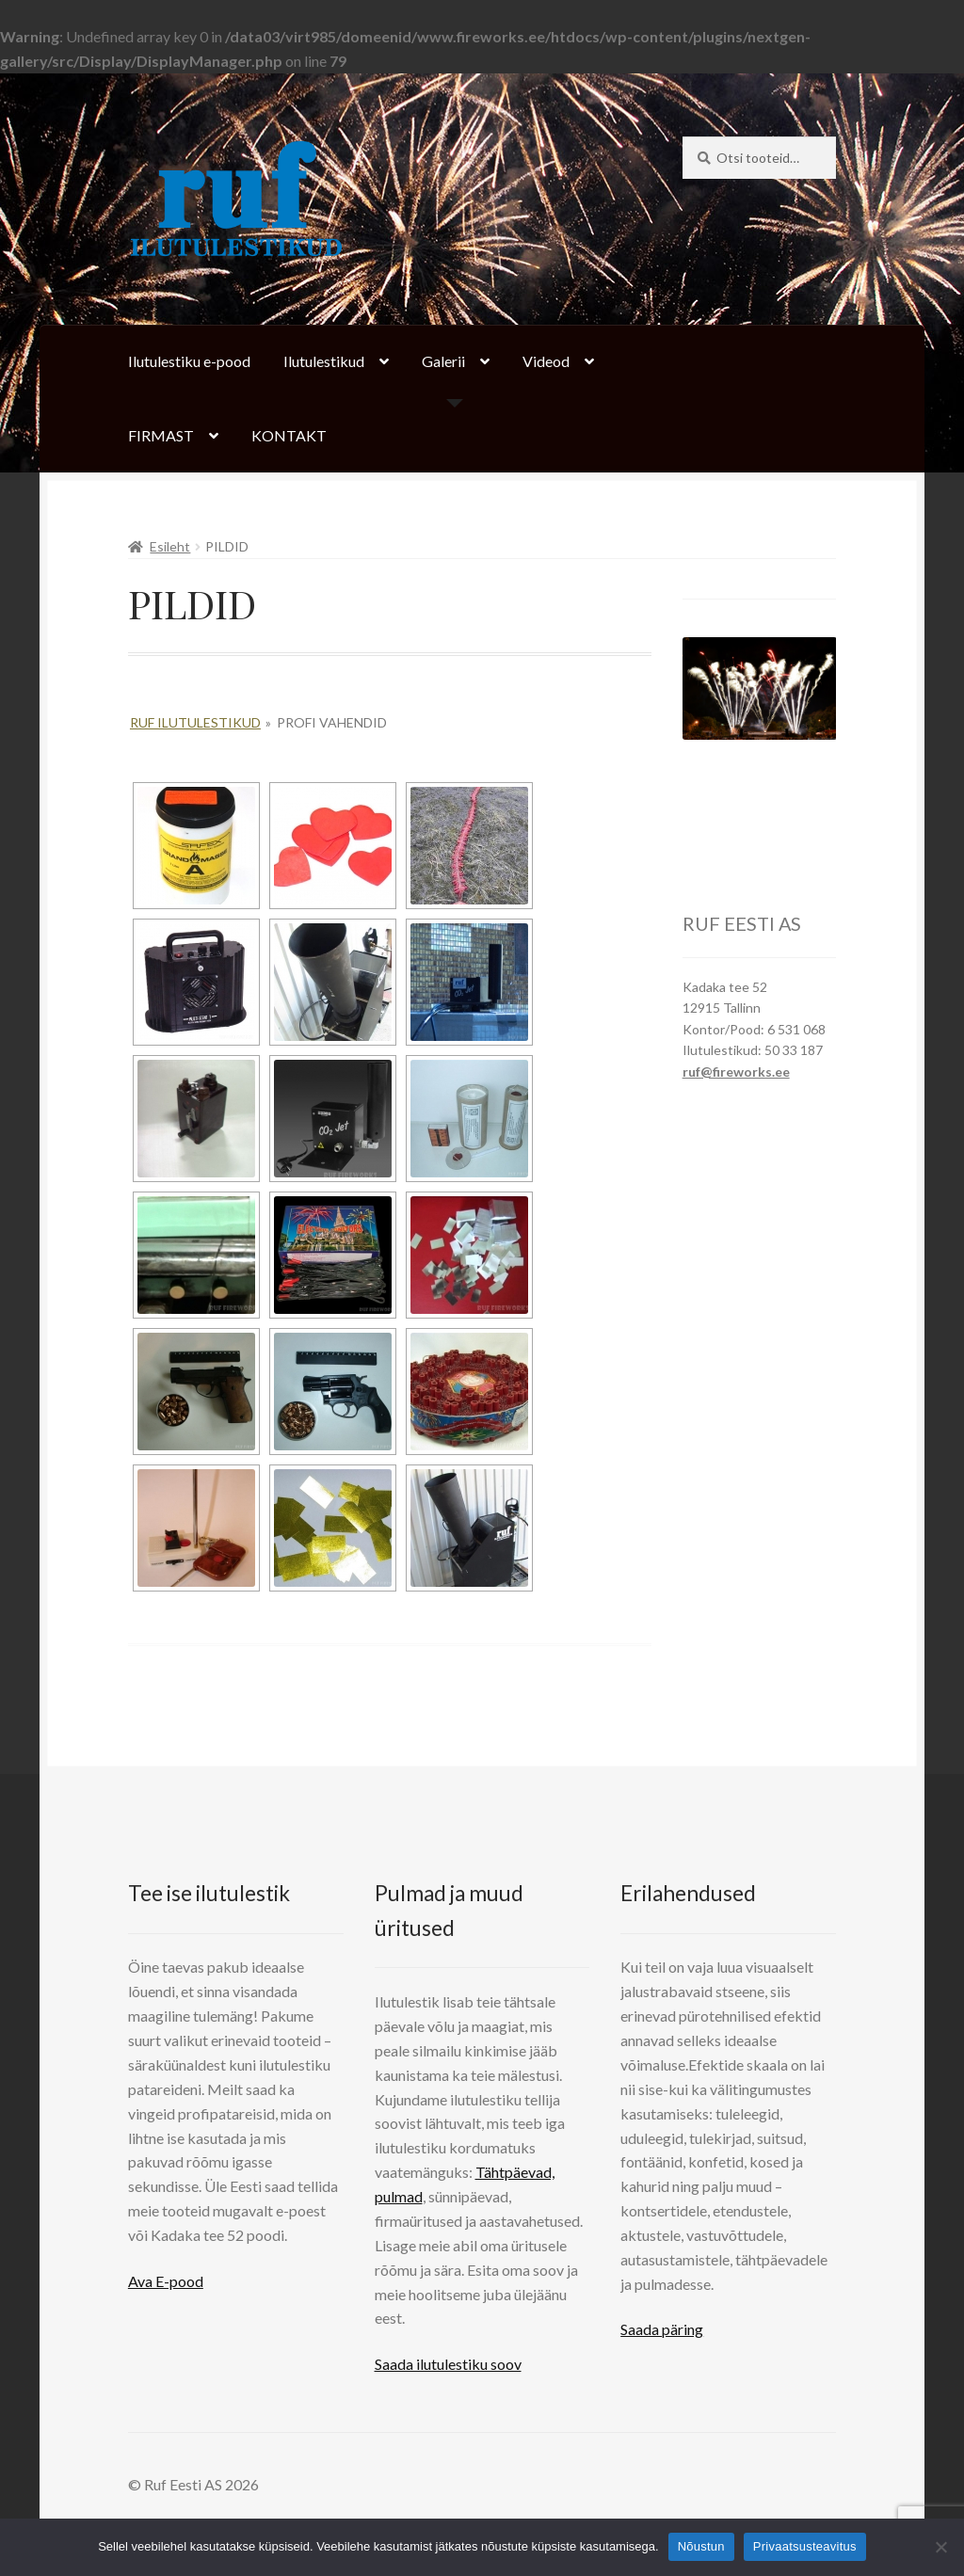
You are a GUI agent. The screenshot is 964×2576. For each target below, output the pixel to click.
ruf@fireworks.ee (736, 1072)
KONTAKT (289, 435)
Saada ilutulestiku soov (448, 2364)
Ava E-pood (165, 2281)
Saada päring (661, 2329)
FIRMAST (161, 435)
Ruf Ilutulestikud (195, 722)
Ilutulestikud (323, 361)
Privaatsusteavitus (805, 2546)
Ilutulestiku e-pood (189, 361)
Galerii (443, 361)
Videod (546, 361)
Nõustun (701, 2546)
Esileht (170, 546)
